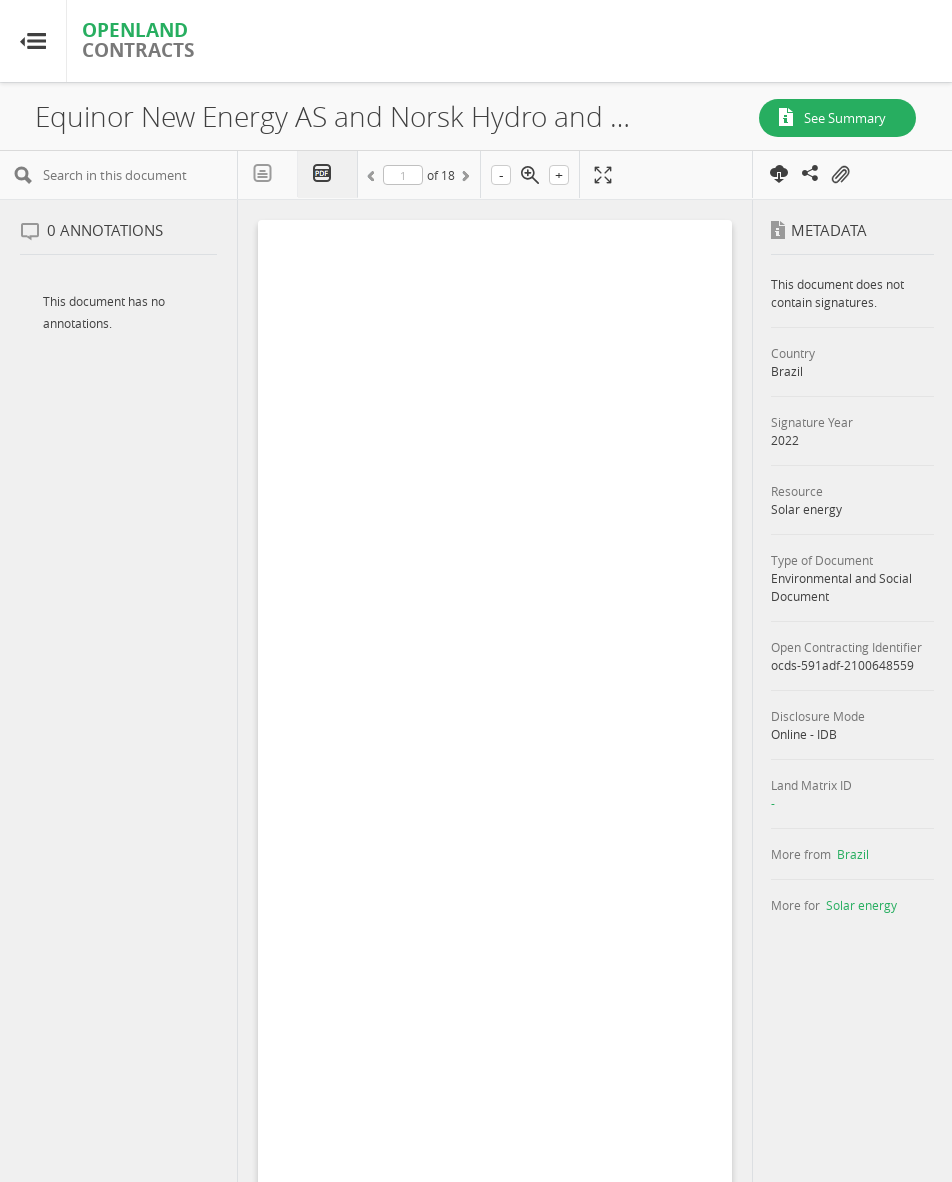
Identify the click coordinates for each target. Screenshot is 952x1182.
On (840, 175)
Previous (374, 179)
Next (464, 179)
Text (268, 174)
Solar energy (861, 905)
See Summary (845, 118)
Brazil (853, 854)
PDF (328, 174)
